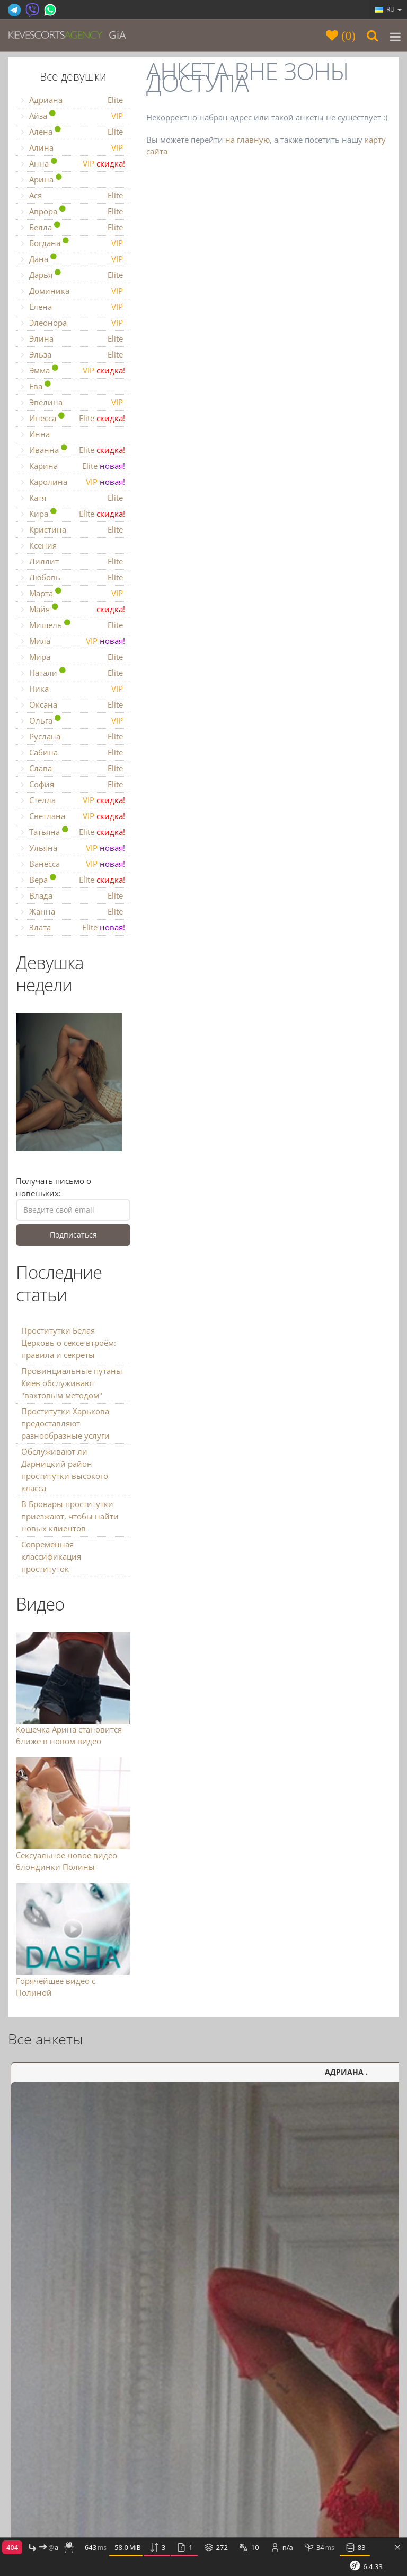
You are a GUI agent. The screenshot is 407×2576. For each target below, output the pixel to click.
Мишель (73, 625)
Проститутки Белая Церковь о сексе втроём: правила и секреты (68, 1342)
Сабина (73, 752)
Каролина (73, 482)
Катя (73, 498)
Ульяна (73, 848)
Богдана (73, 243)
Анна (73, 164)
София (73, 784)
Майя (73, 609)
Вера (73, 880)
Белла (73, 227)
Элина (73, 339)
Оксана (73, 705)
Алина (73, 148)
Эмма (73, 370)
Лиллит (73, 561)
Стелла (73, 800)
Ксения (39, 545)
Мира (73, 657)
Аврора (73, 211)
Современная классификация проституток (51, 1556)
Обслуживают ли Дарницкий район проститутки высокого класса (64, 1469)
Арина (43, 179)
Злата (73, 927)
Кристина (73, 530)
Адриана (73, 100)
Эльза (73, 355)
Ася (73, 195)
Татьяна (73, 832)
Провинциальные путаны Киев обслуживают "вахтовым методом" (71, 1382)
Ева (37, 385)
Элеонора (73, 323)
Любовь (73, 577)
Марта (73, 593)
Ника (73, 689)
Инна (35, 434)
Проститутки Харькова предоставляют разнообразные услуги (65, 1423)
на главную (247, 139)
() (347, 35)
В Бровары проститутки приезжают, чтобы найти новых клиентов (70, 1516)
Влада (73, 896)
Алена (73, 132)
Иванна (73, 450)
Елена (73, 307)
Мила (73, 641)
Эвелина (73, 402)
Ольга (73, 721)
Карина (73, 466)
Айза (73, 116)
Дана (73, 259)
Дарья (73, 275)
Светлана (73, 816)
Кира (73, 514)
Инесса (73, 418)
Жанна (73, 912)
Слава (73, 768)
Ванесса (73, 864)
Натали (73, 673)
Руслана (73, 736)
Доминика (73, 291)
